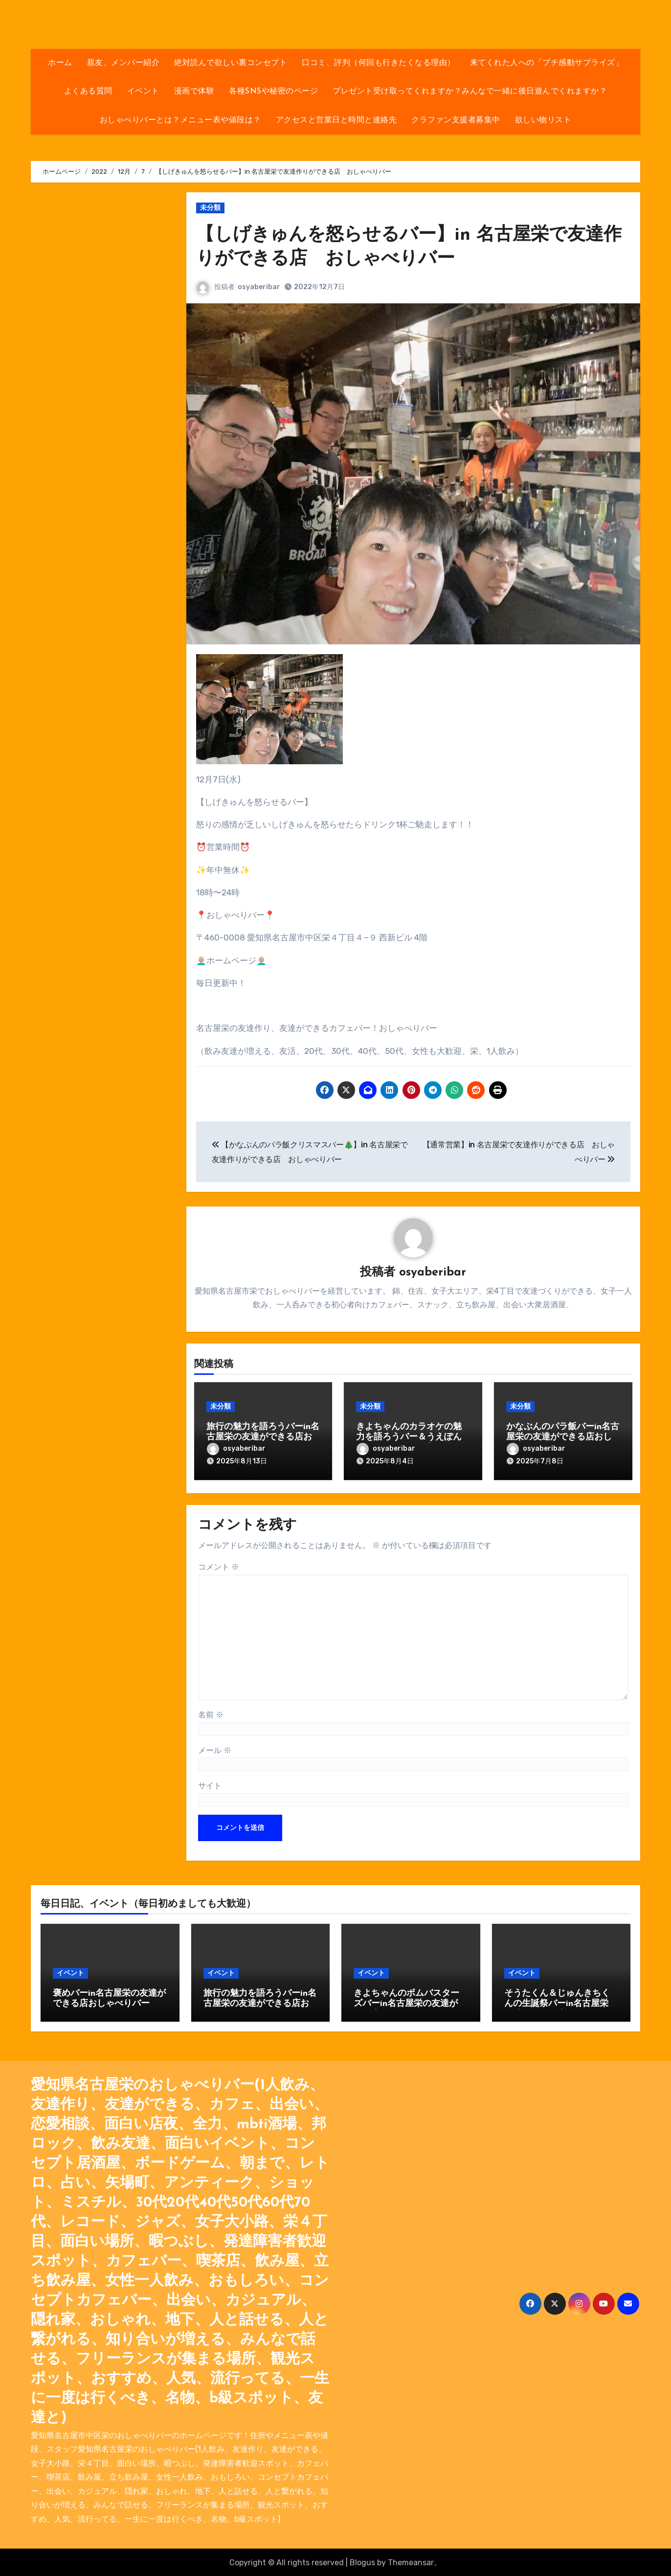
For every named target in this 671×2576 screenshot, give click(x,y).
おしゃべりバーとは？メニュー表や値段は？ (180, 120)
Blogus (362, 2561)
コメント (218, 1565)
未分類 (210, 208)
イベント (143, 91)
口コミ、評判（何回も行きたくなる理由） (378, 63)
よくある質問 (88, 91)
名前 (211, 1713)
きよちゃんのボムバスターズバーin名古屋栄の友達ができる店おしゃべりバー (410, 2002)
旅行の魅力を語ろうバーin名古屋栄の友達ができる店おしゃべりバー (262, 1437)
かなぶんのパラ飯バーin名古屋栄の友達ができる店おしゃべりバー (562, 1437)
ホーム (60, 63)
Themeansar (411, 2561)
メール (214, 1749)
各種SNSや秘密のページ (273, 91)
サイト (210, 1784)
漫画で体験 (194, 91)
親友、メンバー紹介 (123, 63)
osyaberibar (259, 287)
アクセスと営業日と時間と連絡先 (336, 120)
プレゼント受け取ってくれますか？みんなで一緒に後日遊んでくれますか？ (470, 91)
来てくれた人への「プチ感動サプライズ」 (547, 63)
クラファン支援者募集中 (455, 120)
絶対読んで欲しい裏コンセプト (230, 63)
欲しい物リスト (543, 120)
